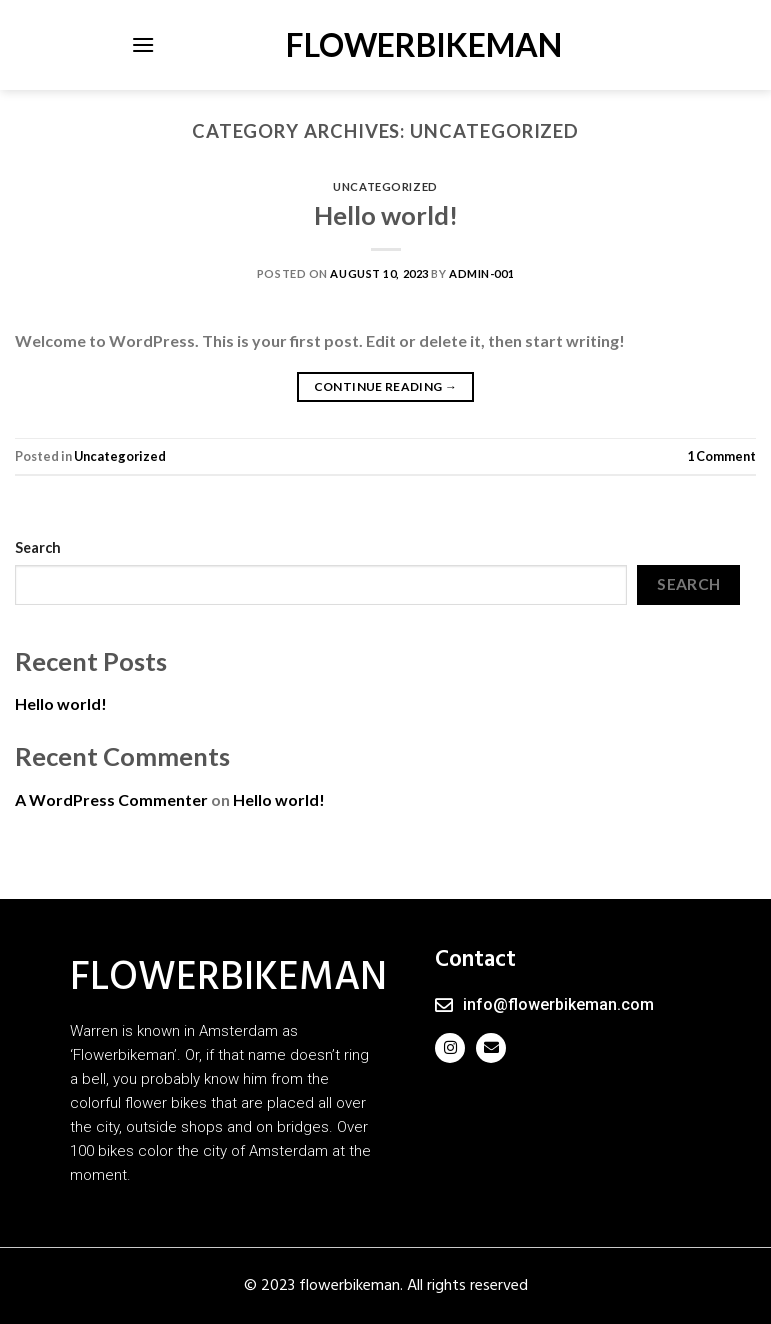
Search (38, 547)
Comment (721, 456)
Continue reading (386, 386)
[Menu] (143, 44)
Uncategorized (385, 186)
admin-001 (481, 273)
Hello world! (386, 215)
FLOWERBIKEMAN (386, 45)
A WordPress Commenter (111, 799)
